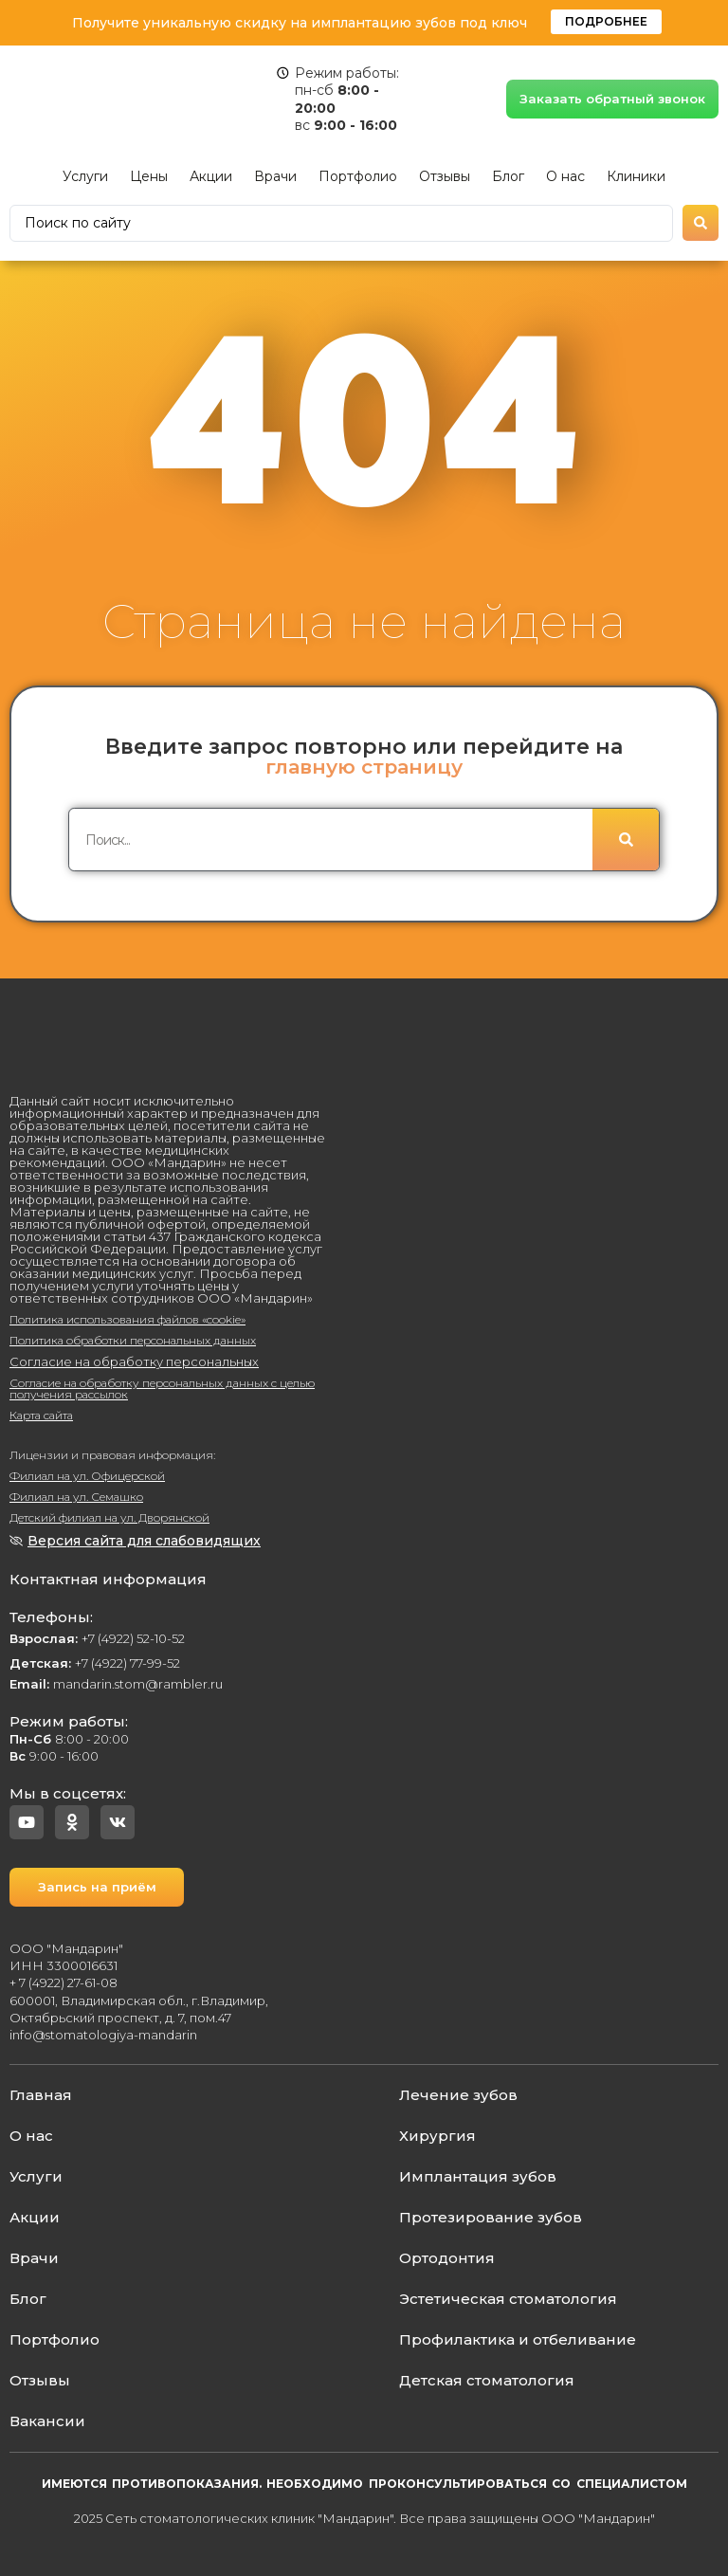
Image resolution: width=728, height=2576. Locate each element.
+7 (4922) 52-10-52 (97, 1638)
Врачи (275, 176)
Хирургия (437, 2136)
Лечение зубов (458, 2095)
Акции (211, 176)
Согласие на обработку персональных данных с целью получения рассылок (162, 1388)
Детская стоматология (486, 2380)
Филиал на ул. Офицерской (87, 1476)
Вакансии (47, 2421)
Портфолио (357, 176)
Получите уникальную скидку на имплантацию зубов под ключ (299, 22)
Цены (149, 176)
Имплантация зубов (477, 2176)
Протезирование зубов (490, 2217)
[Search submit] (700, 223)
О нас (565, 176)
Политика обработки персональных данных (132, 1340)
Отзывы (444, 176)
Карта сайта (41, 1415)
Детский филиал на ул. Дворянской (109, 1517)
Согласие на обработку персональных (134, 1361)
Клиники (636, 176)
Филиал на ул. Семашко (76, 1496)
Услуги (85, 176)
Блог (508, 176)
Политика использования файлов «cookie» (127, 1319)
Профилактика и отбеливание (517, 2339)
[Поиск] (625, 840)
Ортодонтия (447, 2258)
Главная (40, 2095)
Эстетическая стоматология (508, 2299)
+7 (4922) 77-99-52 (94, 1663)
